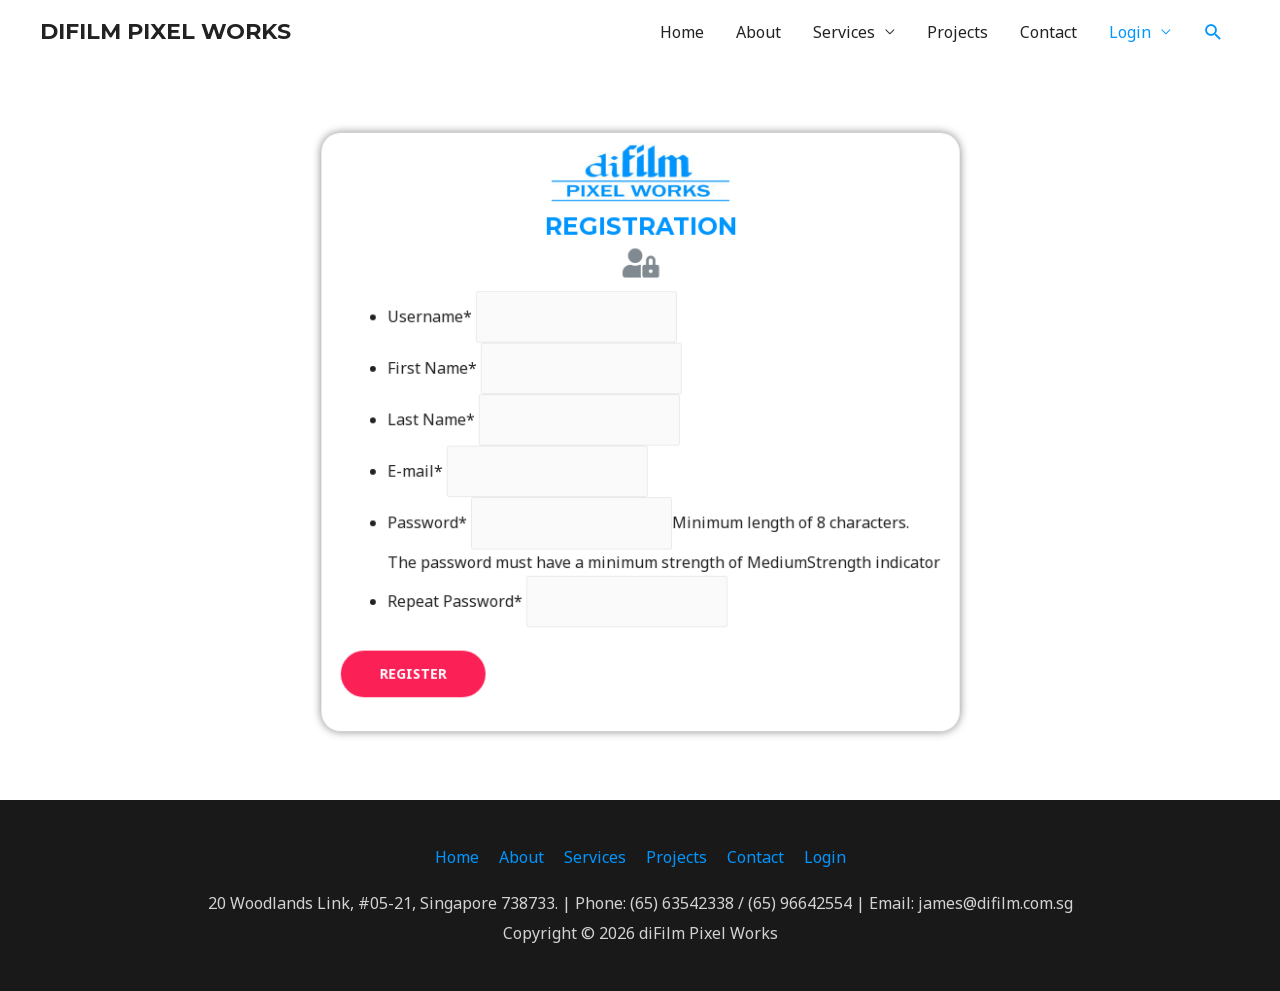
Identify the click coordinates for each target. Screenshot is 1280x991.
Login (1130, 32)
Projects (957, 32)
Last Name (441, 420)
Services (844, 32)
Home (682, 32)
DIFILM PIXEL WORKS (165, 31)
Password (437, 518)
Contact (1048, 32)
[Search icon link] (1213, 32)
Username (440, 322)
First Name (442, 371)
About (758, 32)
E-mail (426, 469)
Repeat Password (464, 592)
